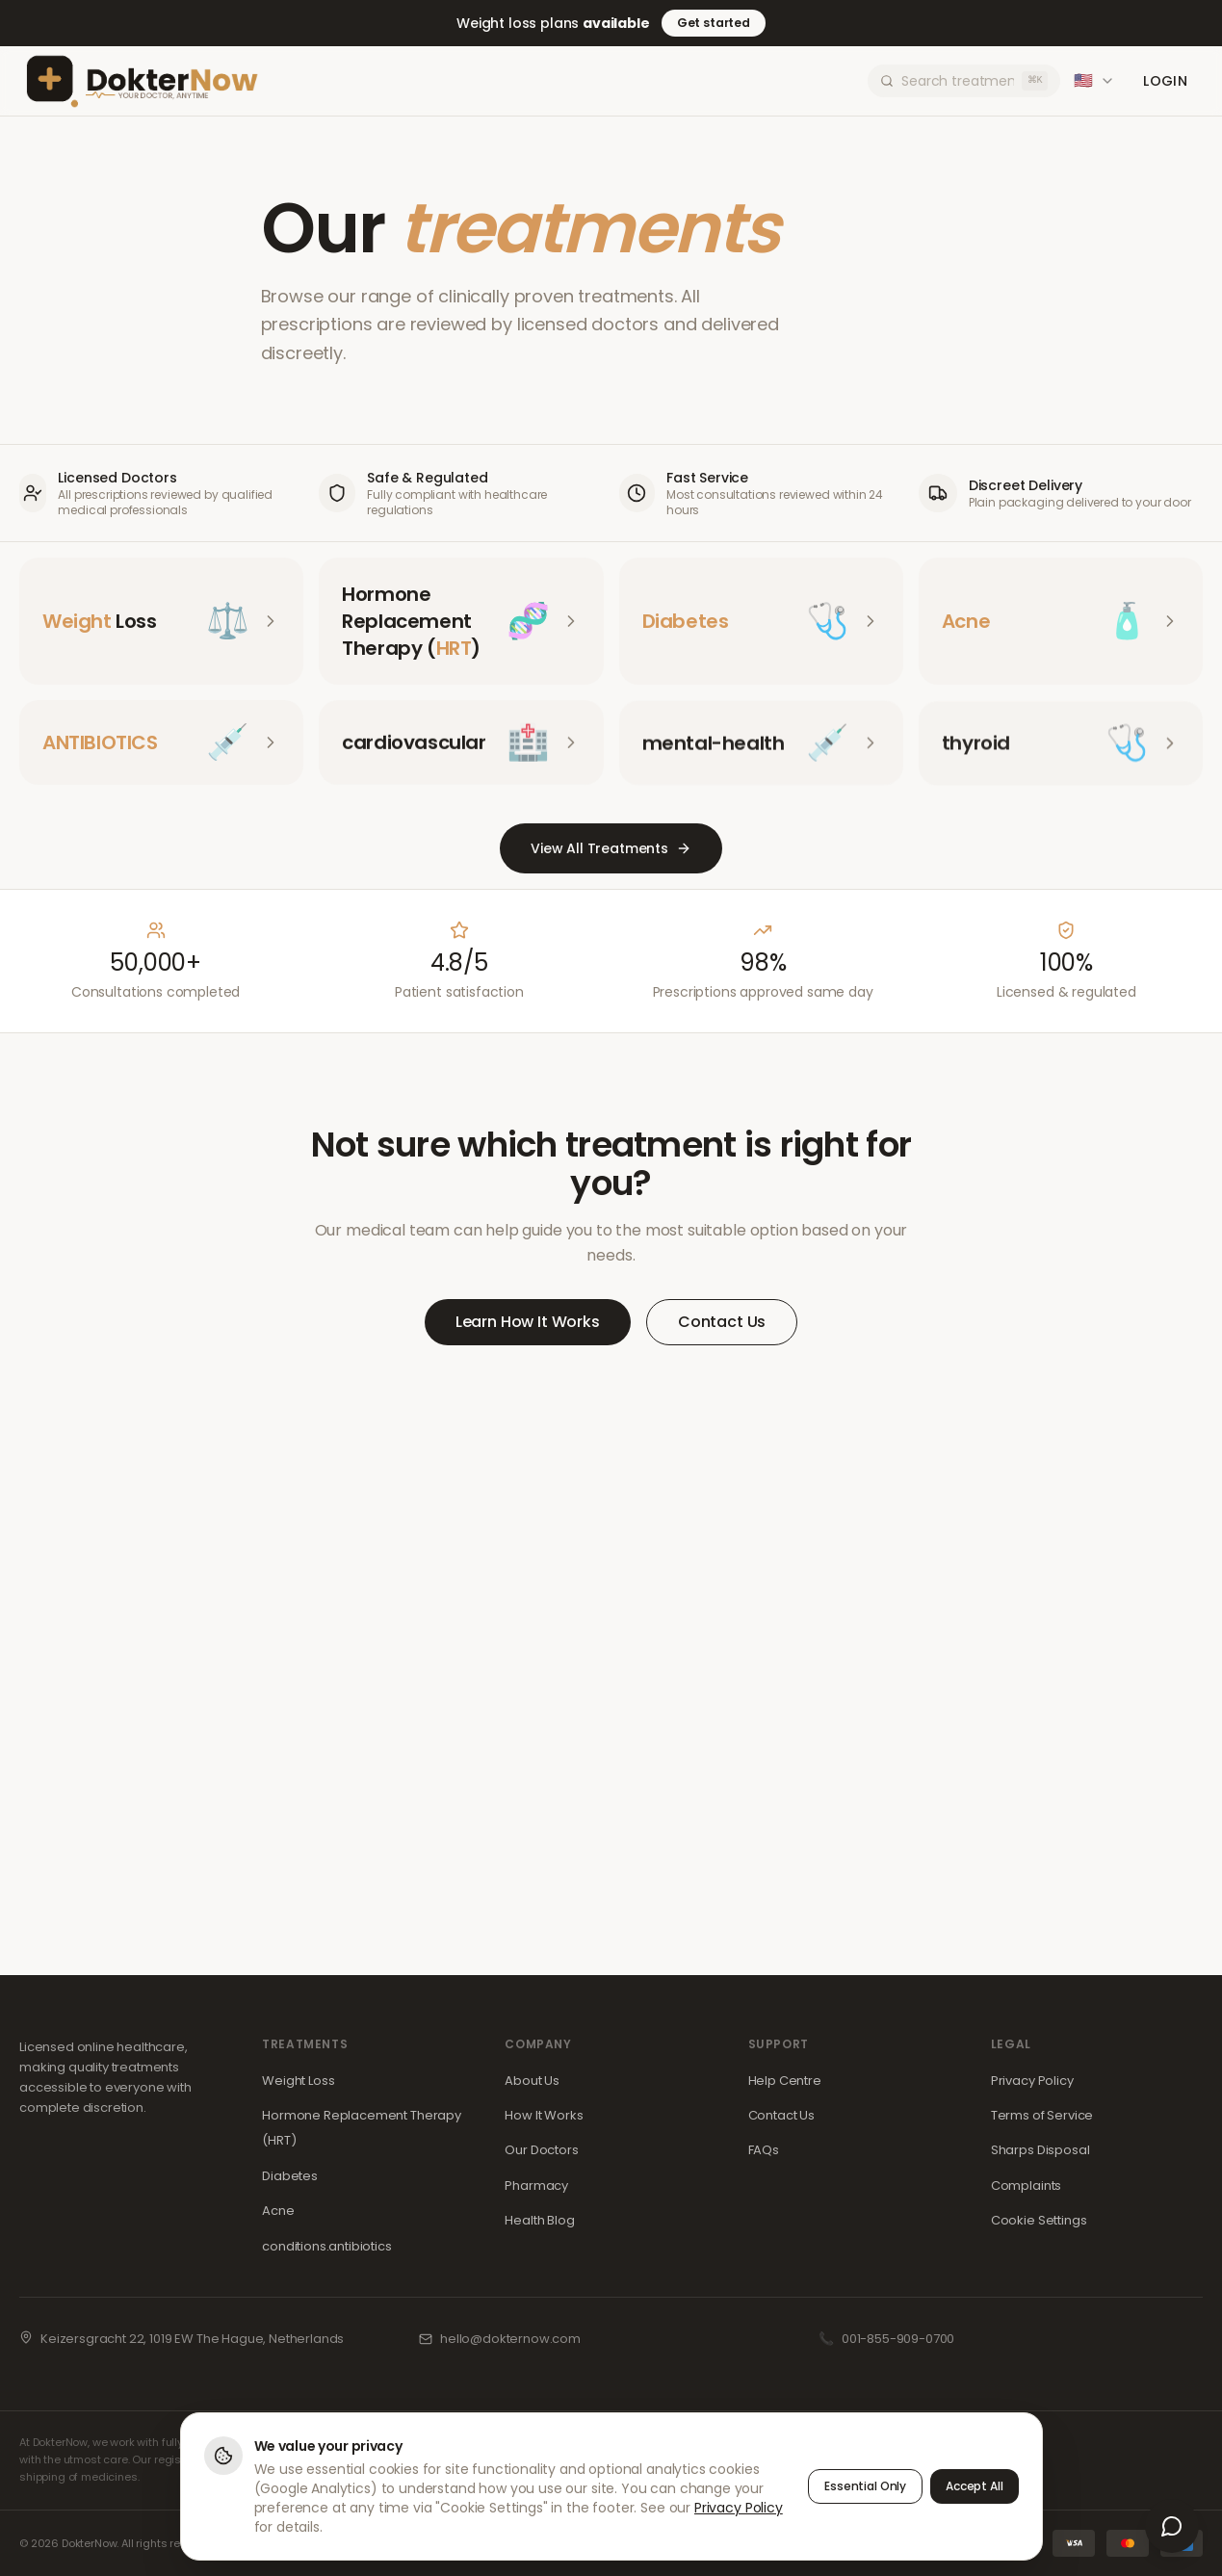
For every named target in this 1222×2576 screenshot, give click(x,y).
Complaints (1026, 2185)
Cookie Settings (1039, 2220)
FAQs (763, 2150)
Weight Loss (298, 2080)
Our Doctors (541, 2150)
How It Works (544, 2115)
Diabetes (290, 2176)
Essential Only (865, 2486)
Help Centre (784, 2080)
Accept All (974, 2486)
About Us (532, 2080)
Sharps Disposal (1040, 2150)
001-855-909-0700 (898, 2338)
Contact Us (722, 1322)
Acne (278, 2210)
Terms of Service (1042, 2115)
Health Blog (539, 2220)
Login (1165, 81)
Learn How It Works (527, 1322)
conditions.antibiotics (326, 2246)
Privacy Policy (1032, 2080)
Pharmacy (536, 2185)
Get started (713, 22)
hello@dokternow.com (510, 2338)
